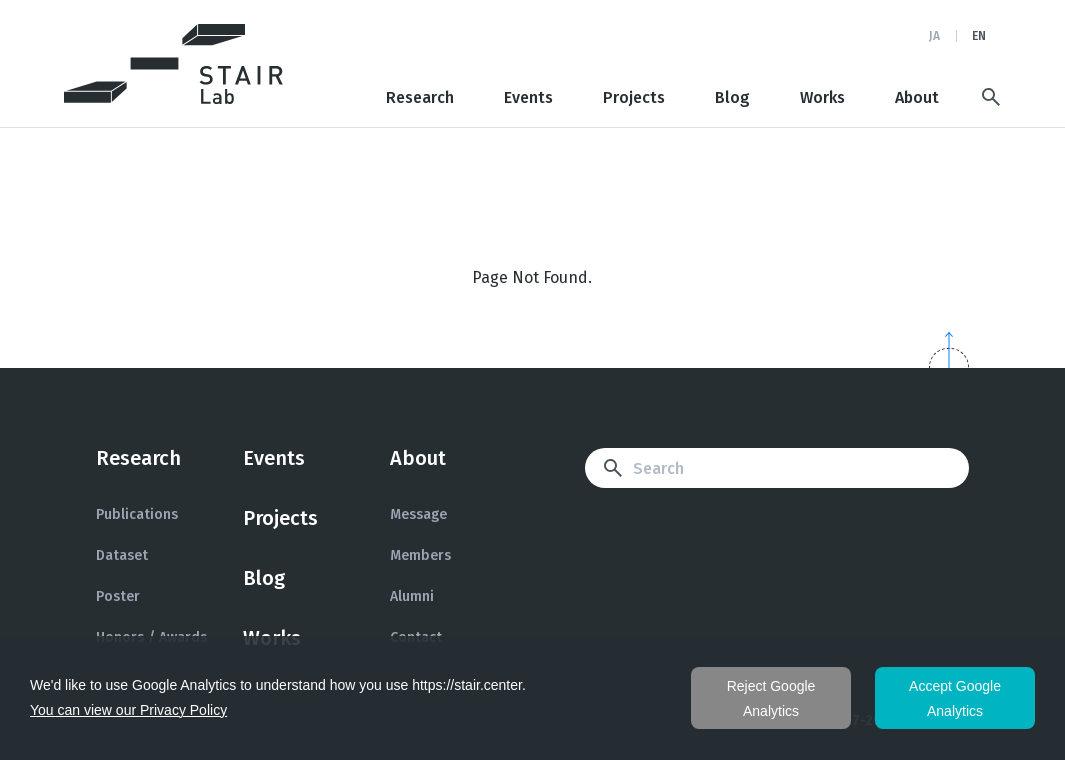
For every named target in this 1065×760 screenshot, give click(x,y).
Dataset (122, 555)
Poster (118, 596)
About (917, 98)
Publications (137, 514)
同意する (955, 698)
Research (420, 98)
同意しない (771, 698)
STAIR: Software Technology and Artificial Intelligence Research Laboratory (174, 64)
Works (822, 98)
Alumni (412, 596)
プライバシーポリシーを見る (128, 710)
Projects (634, 98)
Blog (732, 98)
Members (420, 555)
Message (418, 514)
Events (528, 98)
